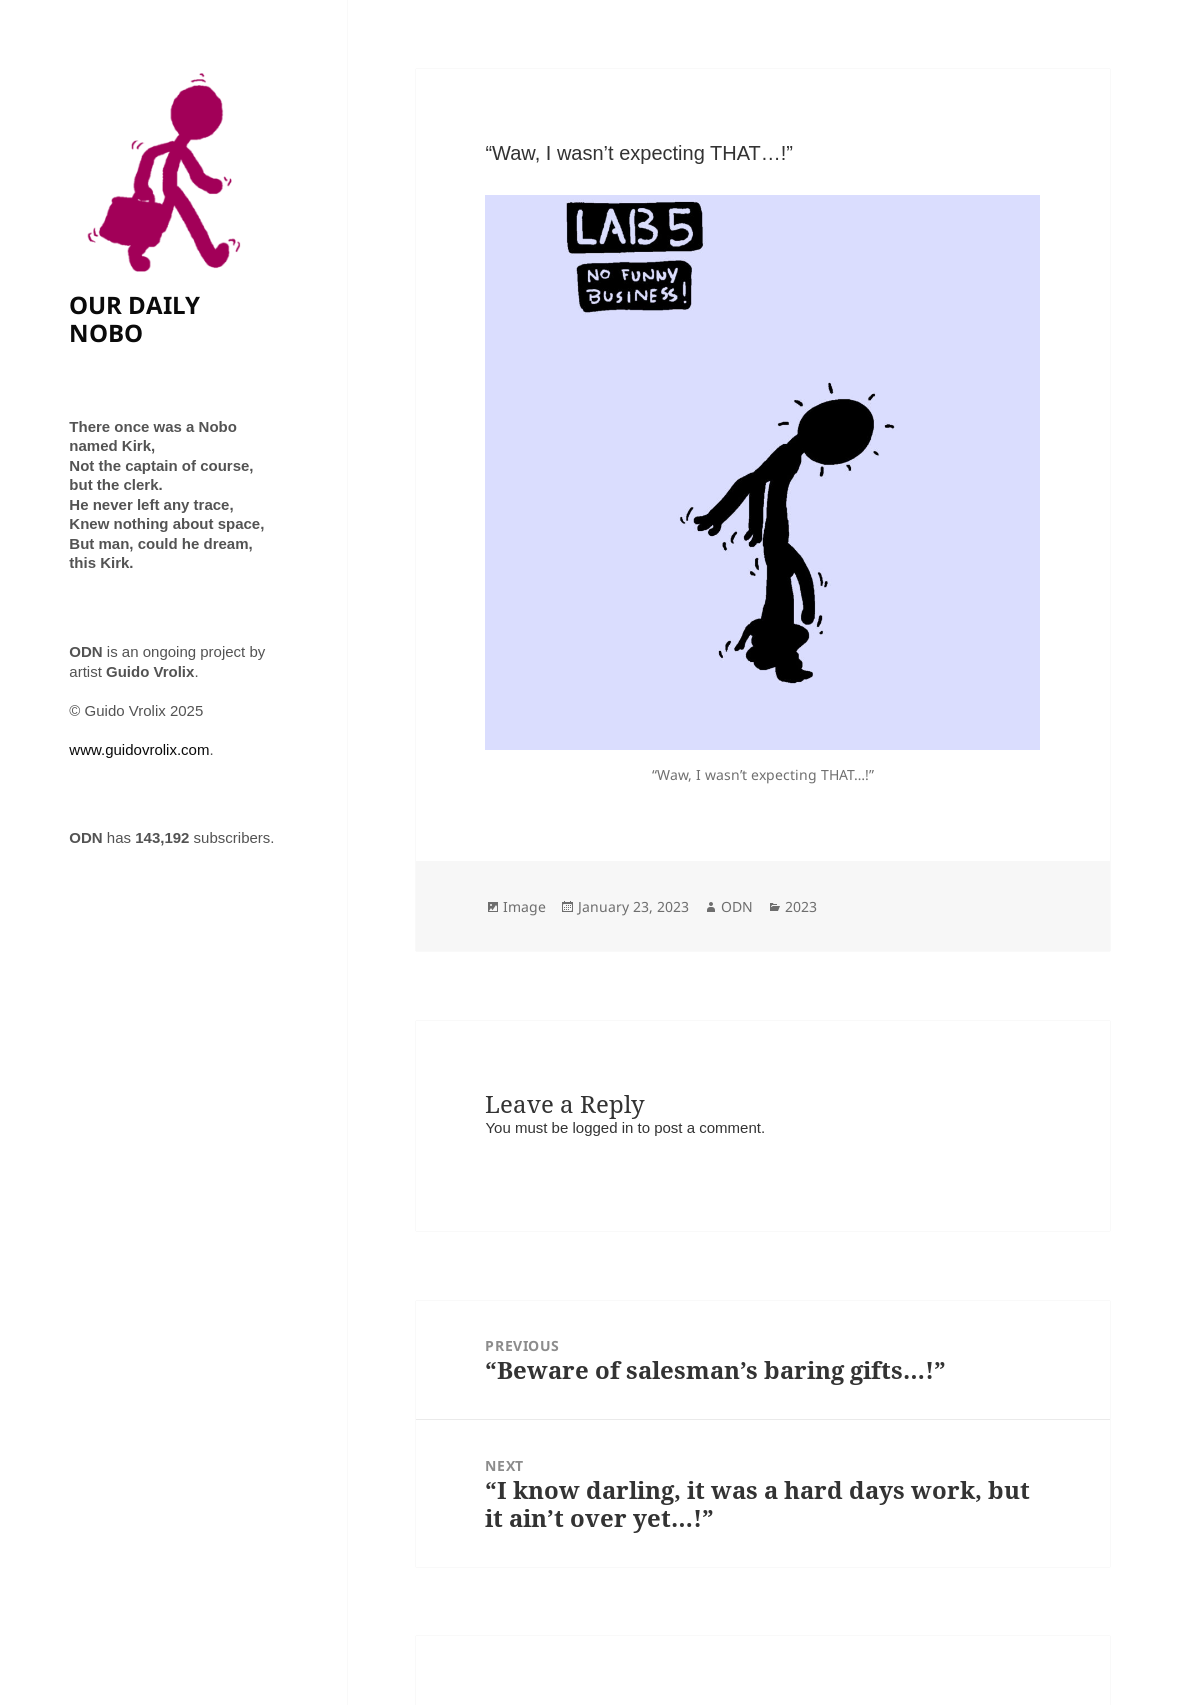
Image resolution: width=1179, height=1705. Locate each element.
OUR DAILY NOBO (134, 318)
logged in (602, 1127)
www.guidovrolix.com (139, 749)
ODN (737, 906)
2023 (801, 906)
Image (524, 906)
